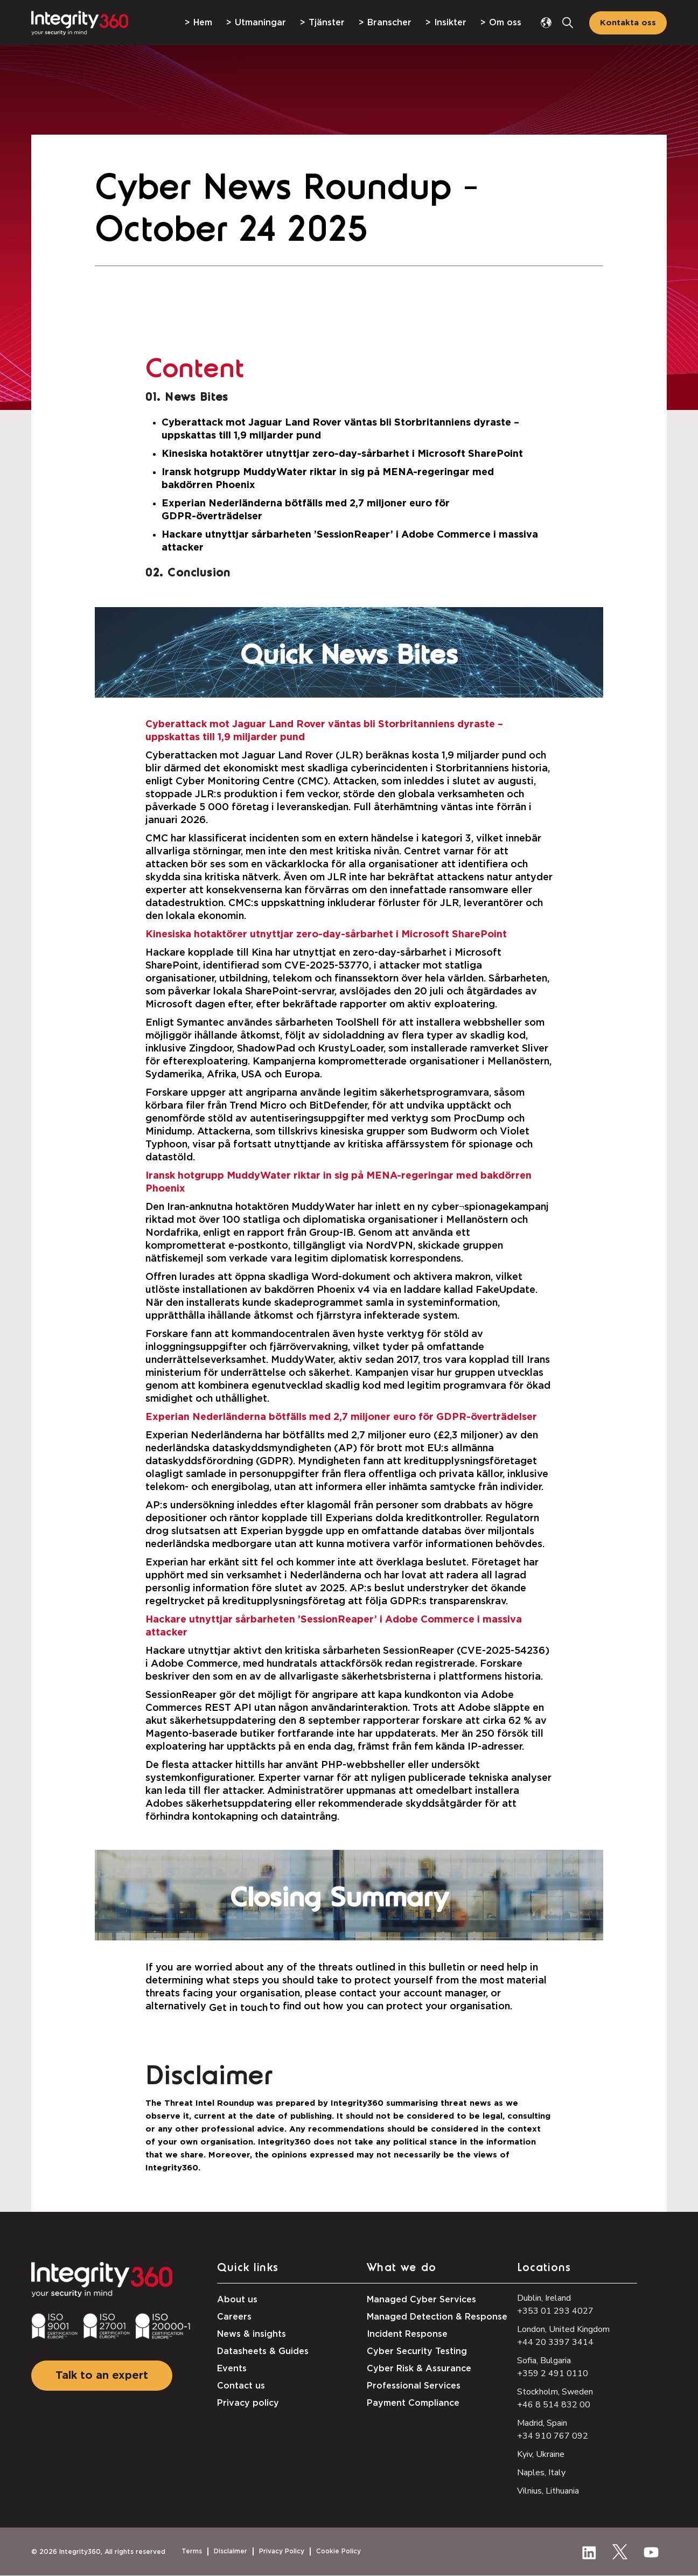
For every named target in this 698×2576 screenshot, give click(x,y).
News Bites (196, 397)
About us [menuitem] (237, 2299)
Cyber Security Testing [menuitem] (417, 2351)
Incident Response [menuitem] (407, 2334)
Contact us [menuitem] (241, 2386)
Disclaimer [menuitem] (230, 2551)
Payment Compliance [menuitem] (413, 2403)
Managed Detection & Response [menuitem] (437, 2317)
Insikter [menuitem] (450, 22)
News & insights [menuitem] (251, 2334)
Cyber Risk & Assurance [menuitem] (419, 2368)
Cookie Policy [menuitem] (338, 2551)
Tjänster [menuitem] (327, 22)
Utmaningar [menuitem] (260, 22)
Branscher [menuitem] (389, 22)
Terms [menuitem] (192, 2551)
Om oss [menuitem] (505, 22)
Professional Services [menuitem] (413, 2386)
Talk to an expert (101, 2375)
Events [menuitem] (232, 2368)
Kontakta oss (628, 23)
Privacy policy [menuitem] (248, 2403)
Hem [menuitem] (202, 22)
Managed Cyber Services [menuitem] (421, 2299)
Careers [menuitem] (234, 2317)
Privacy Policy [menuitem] (281, 2551)
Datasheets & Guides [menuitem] (263, 2351)
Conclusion (199, 573)
